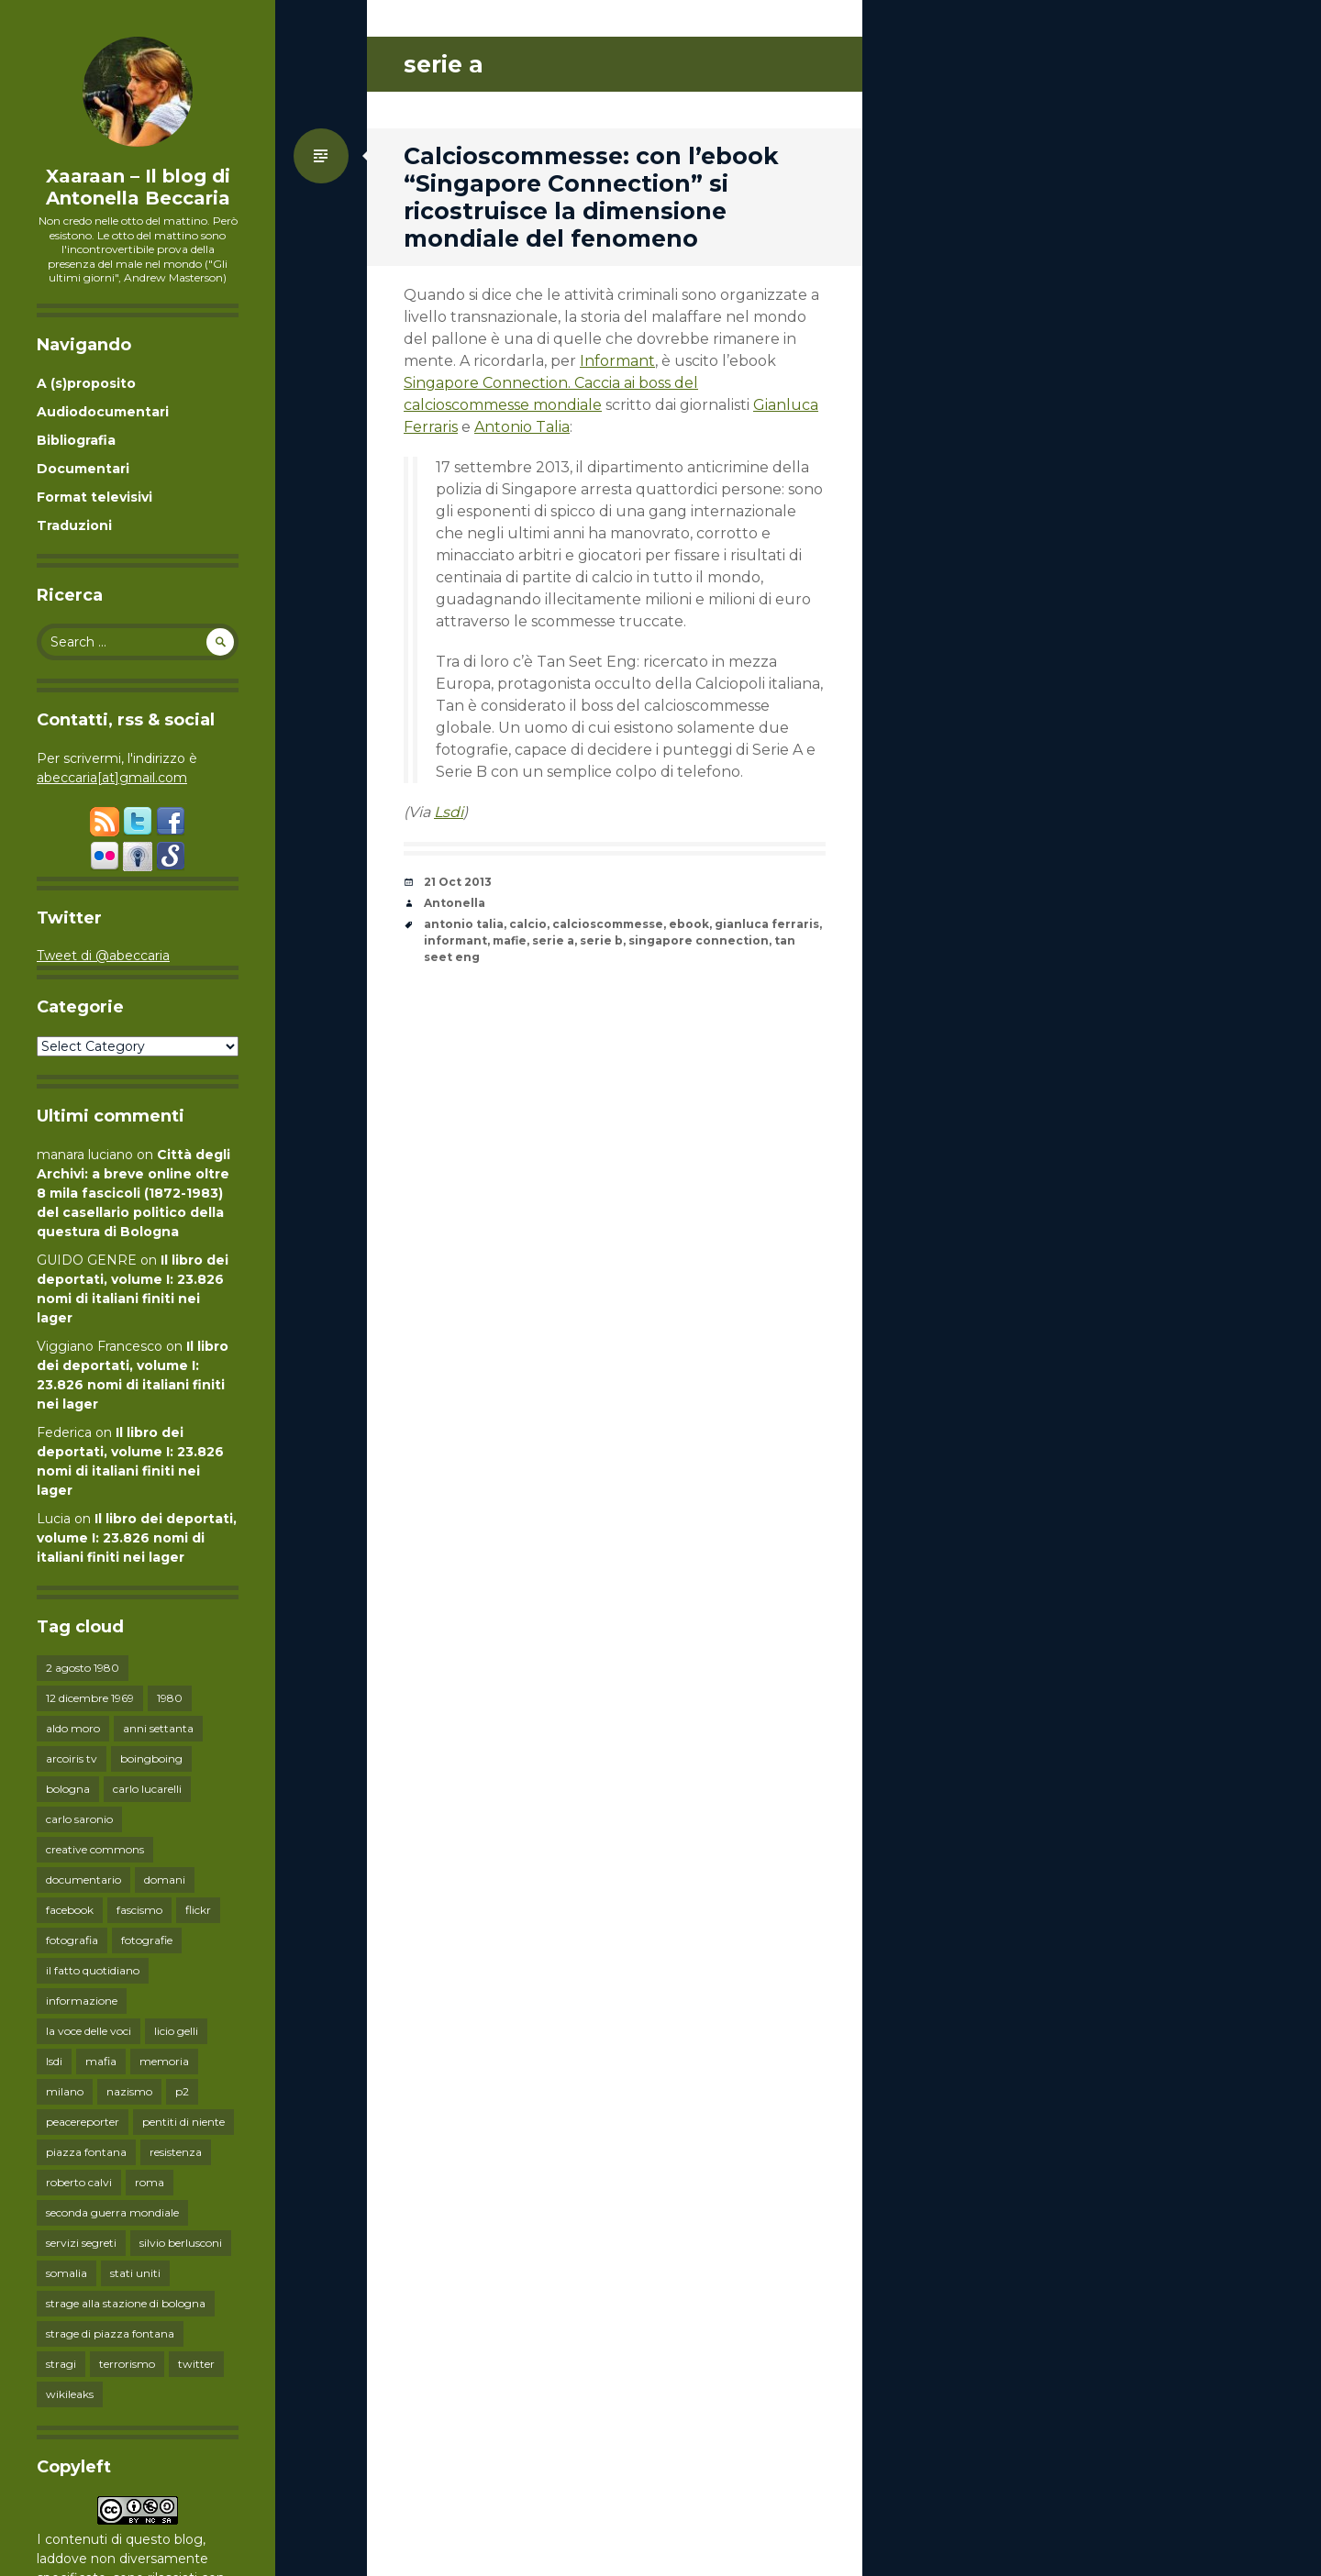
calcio (528, 924)
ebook (689, 924)
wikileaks (70, 2394)
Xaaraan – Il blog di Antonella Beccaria (138, 187)
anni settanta (158, 1728)
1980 (170, 1698)
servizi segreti (81, 2243)
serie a (553, 940)
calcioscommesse (607, 924)
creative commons (95, 1849)
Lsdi (448, 812)
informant (455, 940)
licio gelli (176, 2031)
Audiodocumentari (103, 412)
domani (164, 1879)
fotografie (146, 1940)
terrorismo (127, 2364)
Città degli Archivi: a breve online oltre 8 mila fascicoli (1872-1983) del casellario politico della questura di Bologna (133, 1193)
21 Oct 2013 (458, 882)
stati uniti (135, 2273)
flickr (198, 1910)
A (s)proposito (86, 383)
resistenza (176, 2152)
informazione (81, 2000)
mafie (510, 940)
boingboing (151, 1758)
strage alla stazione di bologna (125, 2303)
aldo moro (73, 1728)
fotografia (72, 1940)
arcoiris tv (71, 1758)
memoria (164, 2061)
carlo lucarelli (147, 1789)
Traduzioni (74, 525)
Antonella (454, 903)
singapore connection (698, 940)
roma (149, 2182)
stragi (61, 2364)
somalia (66, 2273)
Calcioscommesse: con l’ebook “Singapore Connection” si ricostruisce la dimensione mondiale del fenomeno (591, 197)
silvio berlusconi (180, 2243)
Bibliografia (76, 440)
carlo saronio (79, 1819)
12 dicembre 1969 (90, 1698)
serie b (601, 940)
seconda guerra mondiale (112, 2212)
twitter (196, 2364)
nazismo (129, 2091)
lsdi (54, 2061)
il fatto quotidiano (92, 1970)
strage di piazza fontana (110, 2333)
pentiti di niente (183, 2121)
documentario (83, 1879)
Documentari (83, 468)
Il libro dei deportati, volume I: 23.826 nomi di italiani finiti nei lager (137, 1537)
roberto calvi (79, 2182)
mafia (101, 2061)
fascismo (139, 1910)
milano (64, 2091)
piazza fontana (86, 2152)
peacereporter (82, 2121)
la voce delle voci (88, 2031)
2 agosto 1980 (82, 1668)
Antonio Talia (522, 427)
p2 (182, 2091)
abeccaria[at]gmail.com (112, 777)
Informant (617, 361)
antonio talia (464, 924)
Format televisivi (94, 497)
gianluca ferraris (767, 924)
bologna (68, 1789)
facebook (70, 1910)
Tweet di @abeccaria (103, 955)
